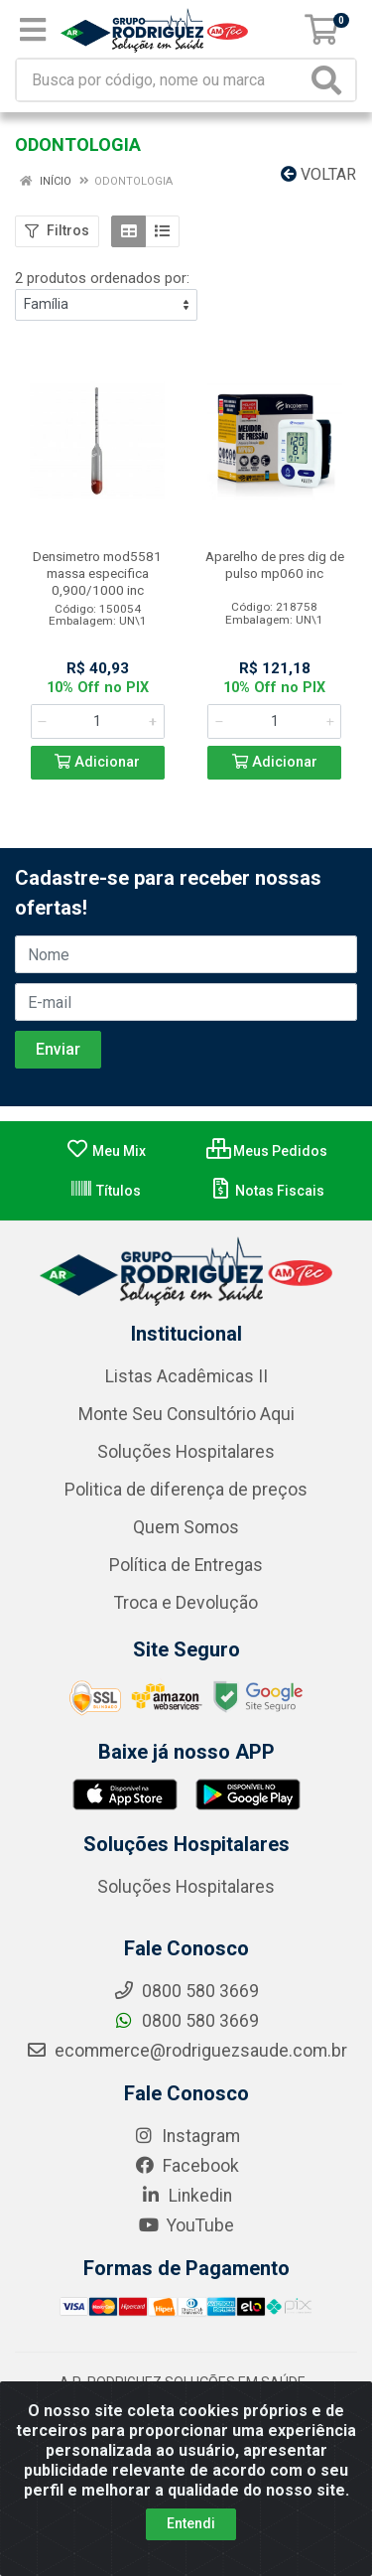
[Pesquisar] (330, 80)
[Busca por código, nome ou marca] (162, 80)
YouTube (186, 2225)
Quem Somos (186, 1527)
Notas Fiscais (266, 1191)
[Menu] (33, 30)
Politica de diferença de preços (186, 1490)
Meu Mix (105, 1151)
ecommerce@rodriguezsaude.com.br (186, 2051)
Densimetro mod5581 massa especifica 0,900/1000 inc (97, 573)
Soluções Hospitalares (186, 1452)
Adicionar (97, 762)
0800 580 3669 (186, 2021)
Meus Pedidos (266, 1151)
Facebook (186, 2166)
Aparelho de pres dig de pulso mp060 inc (274, 564)
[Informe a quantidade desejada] (98, 721)
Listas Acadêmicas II (186, 1376)
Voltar (318, 174)
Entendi (191, 2523)
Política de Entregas (186, 1565)
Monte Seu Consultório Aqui (186, 1414)
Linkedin (186, 2196)
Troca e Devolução (186, 1603)
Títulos (105, 1191)
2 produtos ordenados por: (102, 278)
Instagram (186, 2136)
